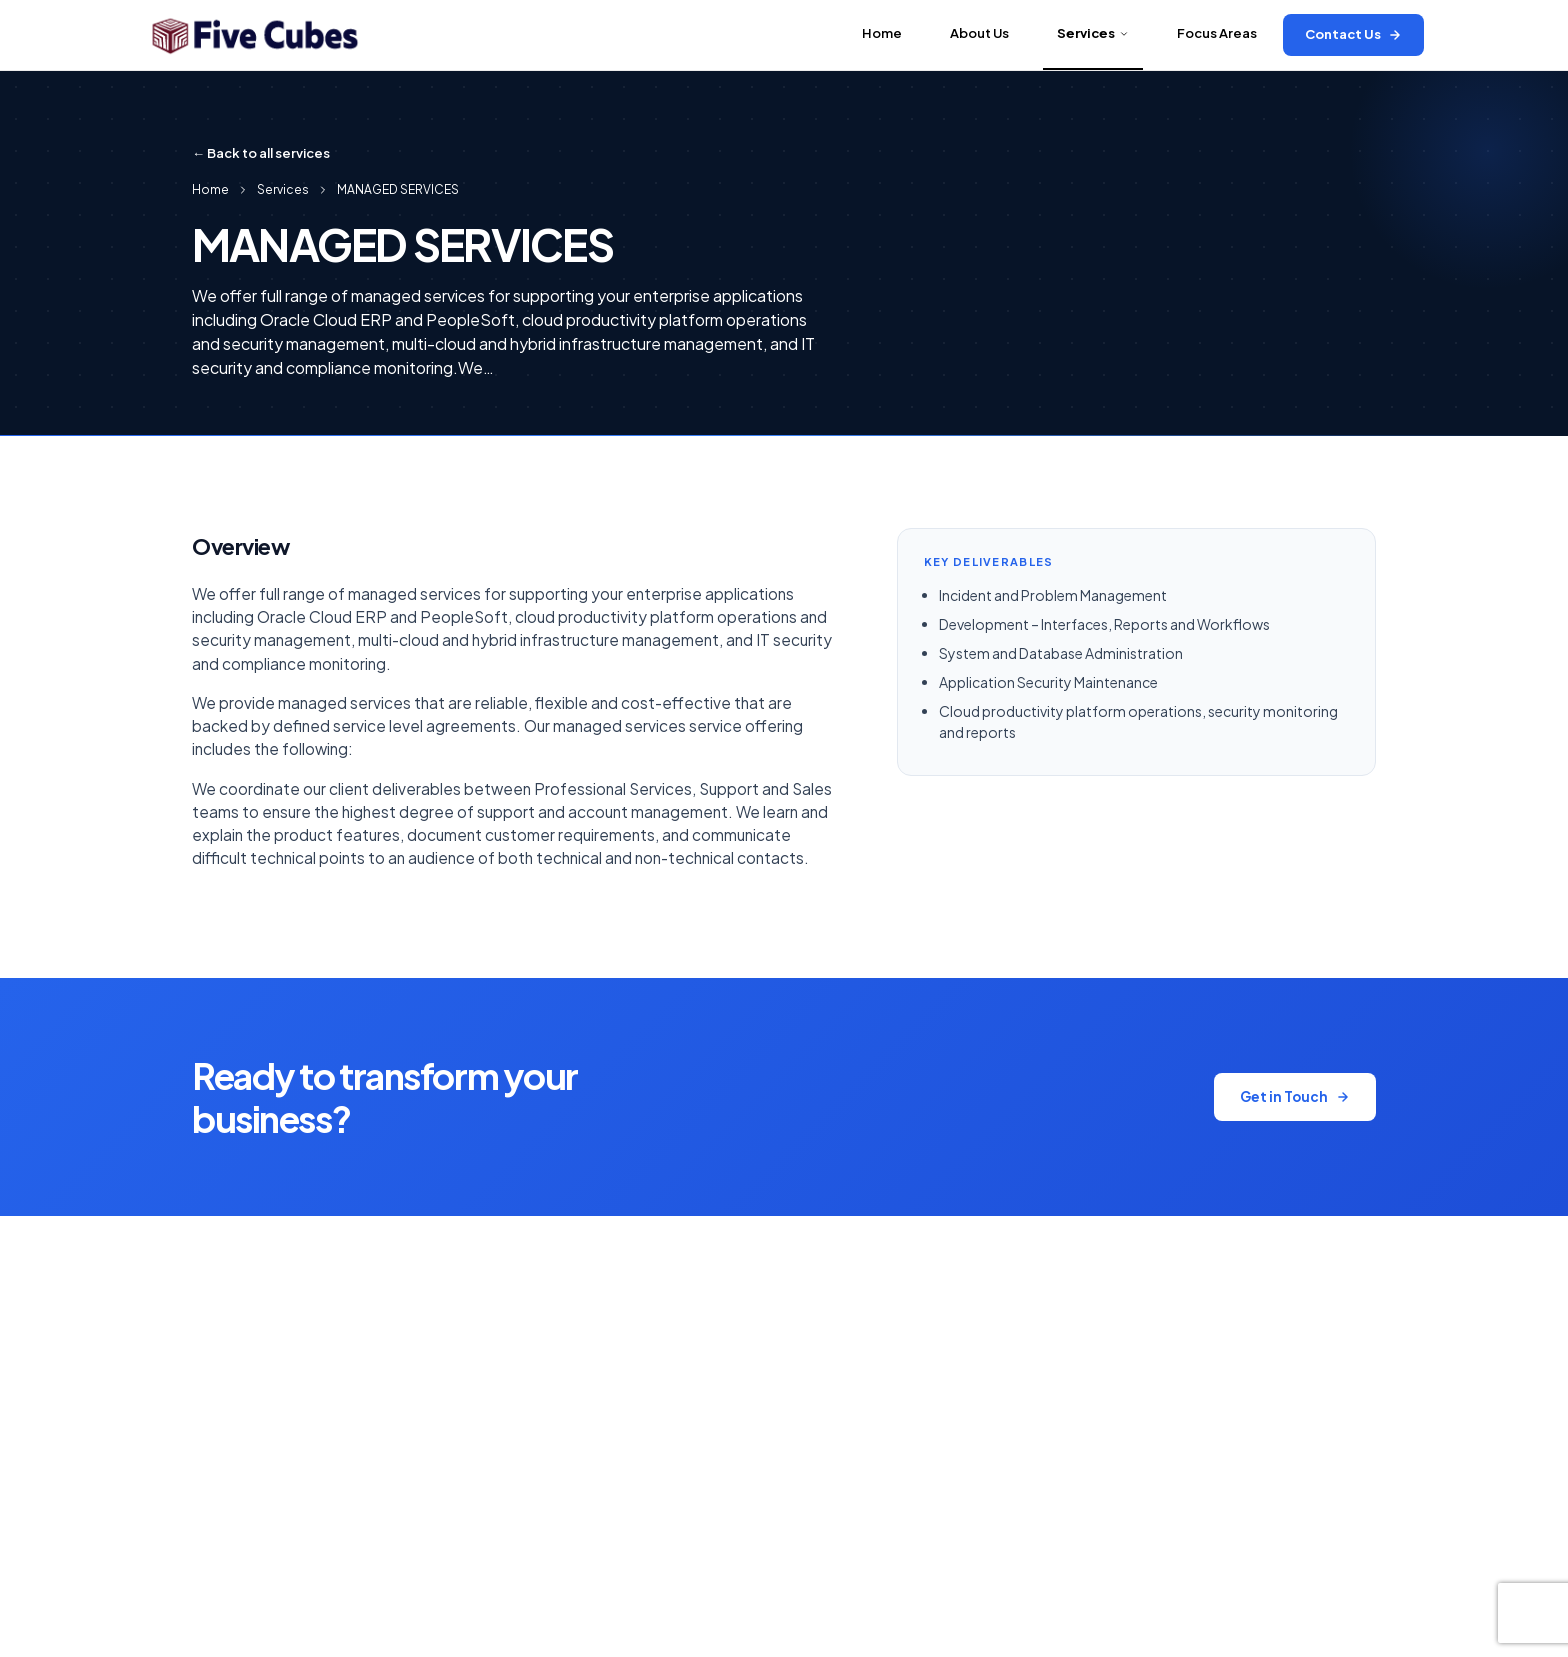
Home (882, 33)
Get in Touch (1295, 1096)
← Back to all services (261, 153)
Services (1093, 33)
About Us (979, 33)
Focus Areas (1217, 33)
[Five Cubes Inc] (254, 34)
